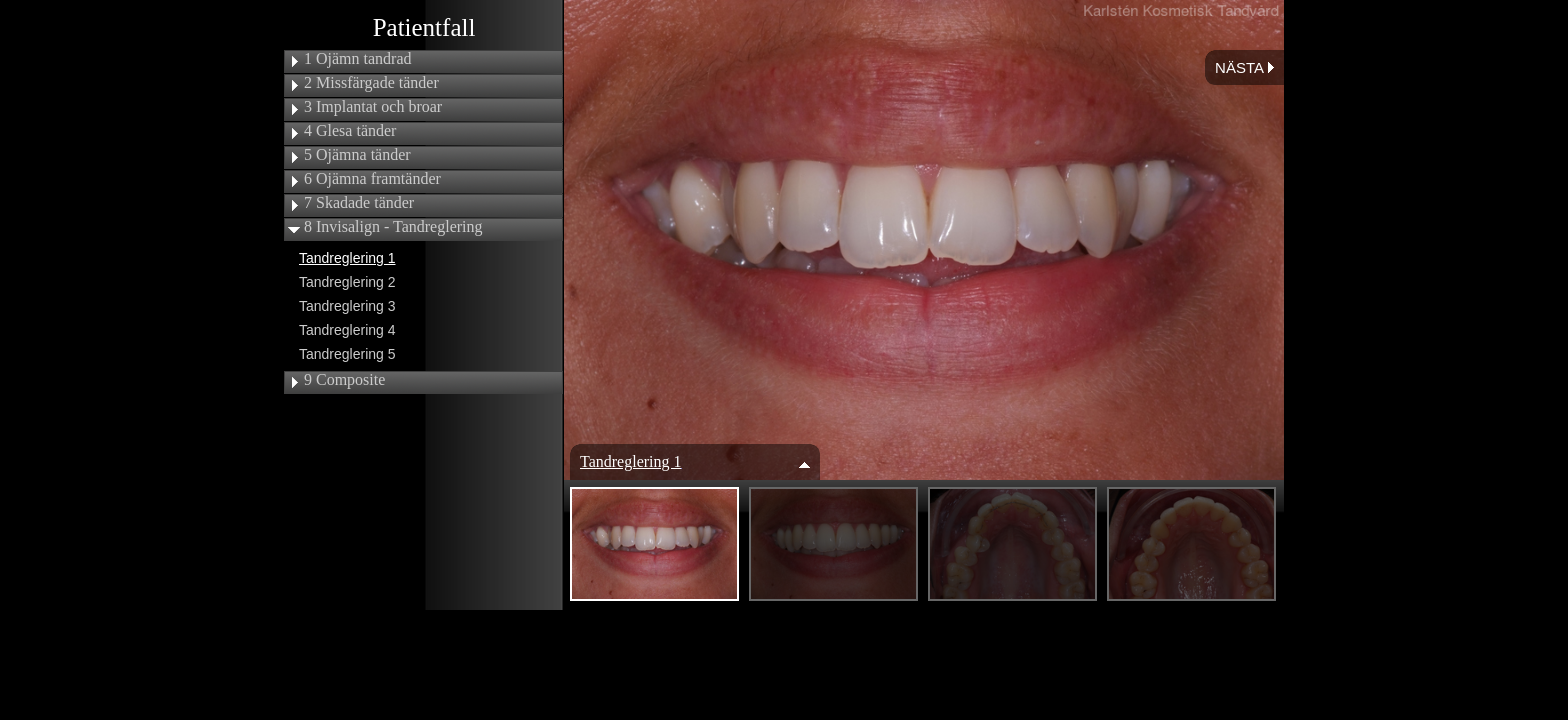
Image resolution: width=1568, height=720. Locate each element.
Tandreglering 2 (347, 282)
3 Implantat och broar (373, 107)
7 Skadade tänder (359, 203)
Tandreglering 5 (347, 354)
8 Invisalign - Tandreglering (393, 227)
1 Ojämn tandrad (358, 59)
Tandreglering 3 (347, 306)
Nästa (1244, 67)
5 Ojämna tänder (357, 155)
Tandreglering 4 (347, 330)
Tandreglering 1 (347, 258)
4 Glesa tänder (350, 131)
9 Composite (344, 380)
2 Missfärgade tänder (371, 83)
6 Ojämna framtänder (372, 179)
